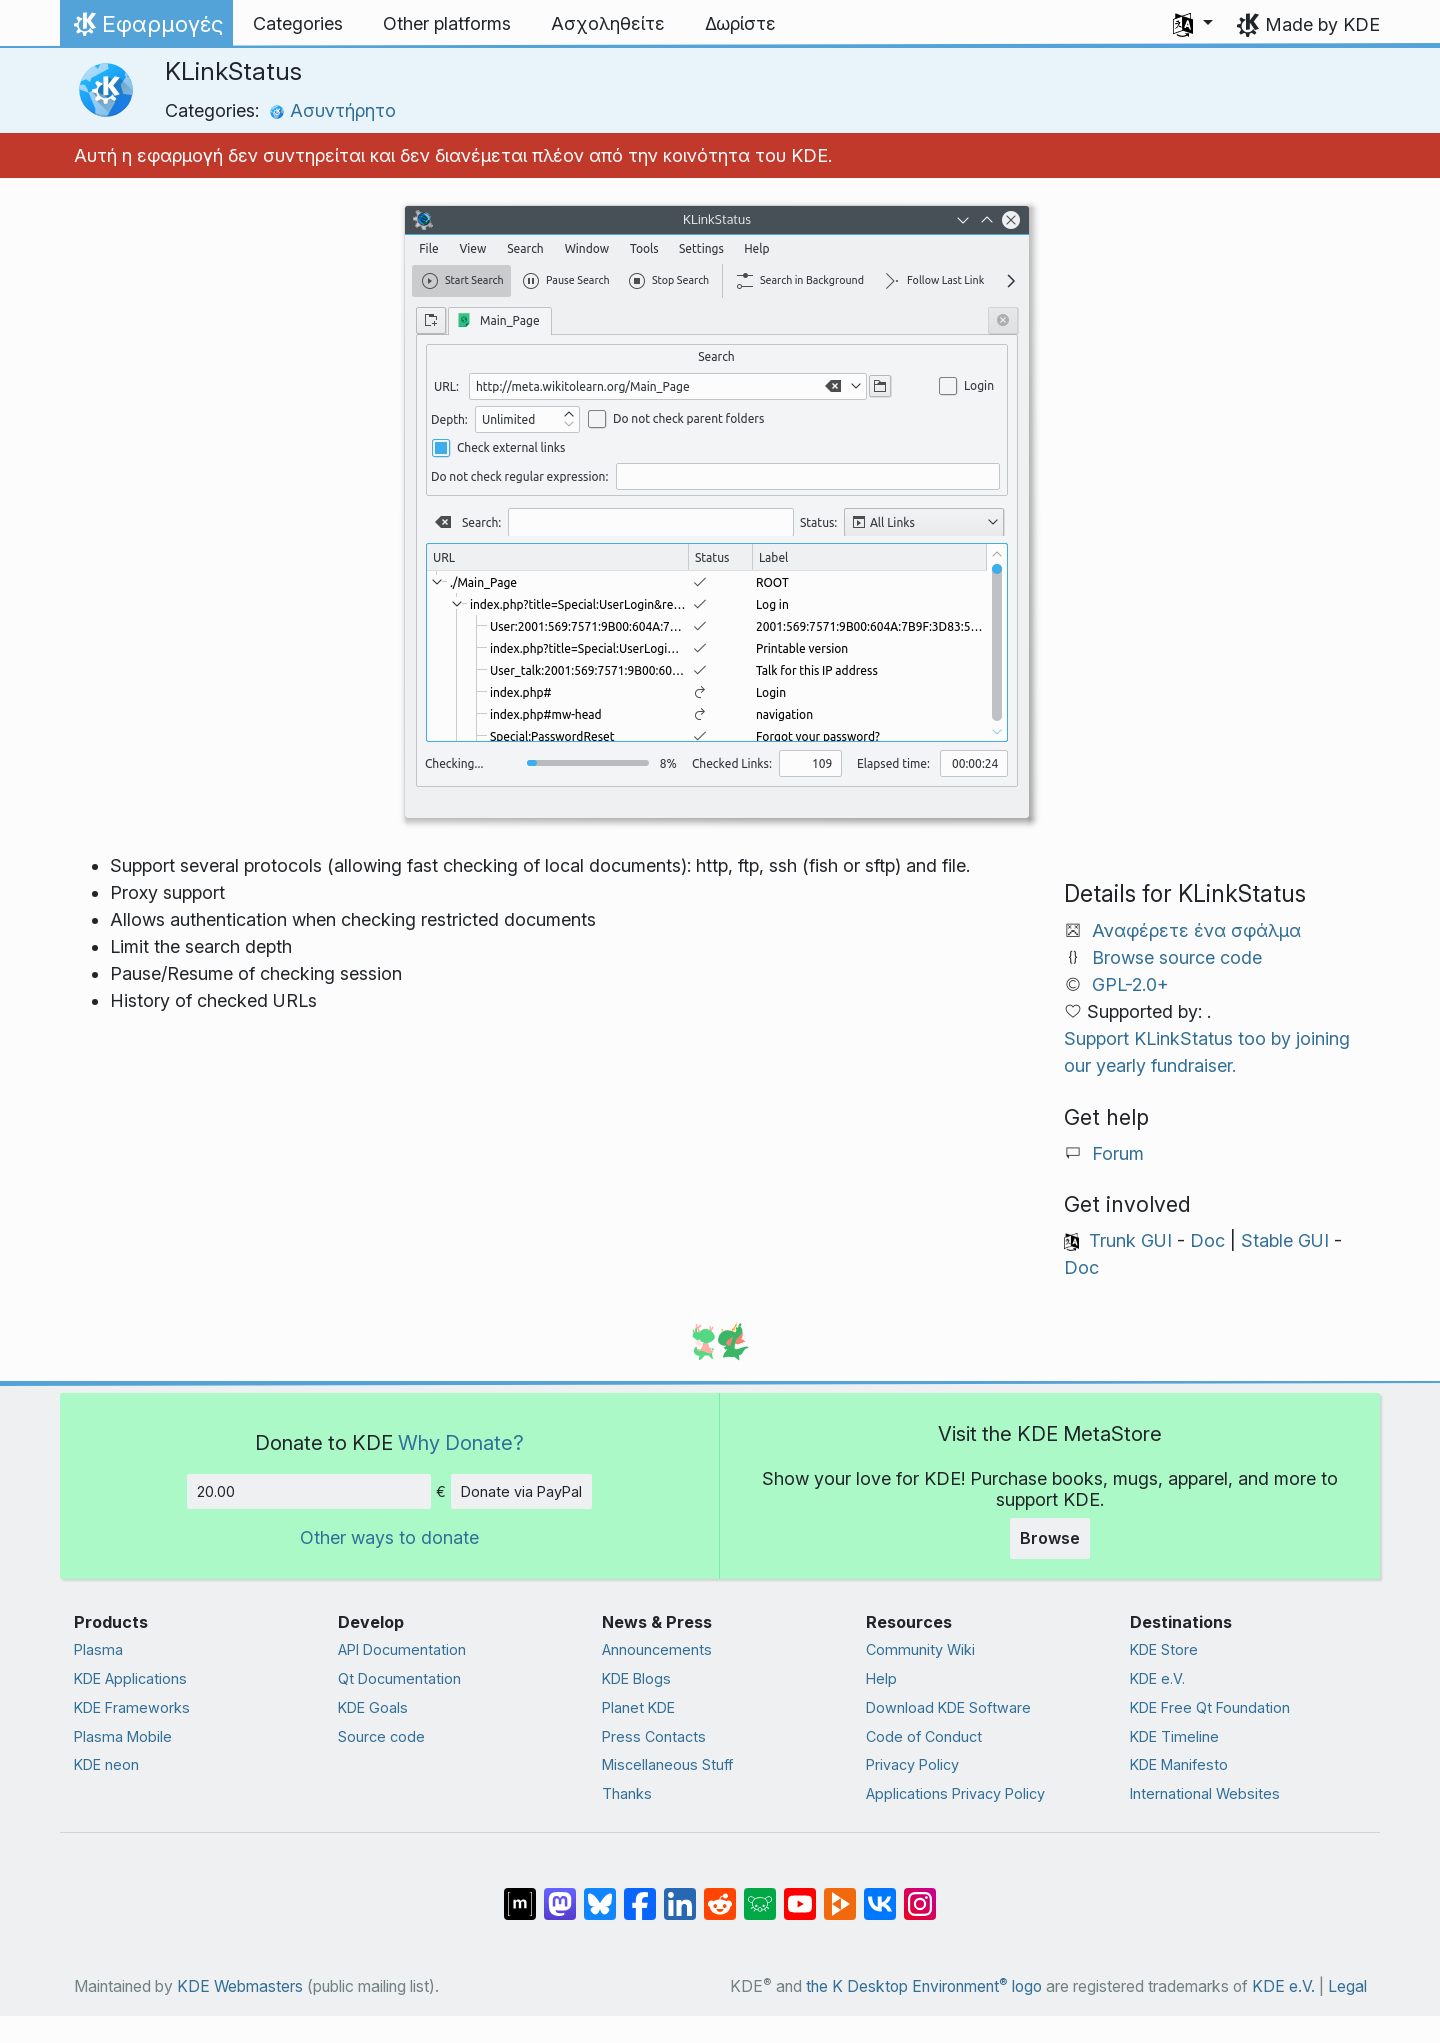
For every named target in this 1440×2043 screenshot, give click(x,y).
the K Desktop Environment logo (924, 1986)
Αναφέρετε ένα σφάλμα (1196, 930)
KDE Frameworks (132, 1707)
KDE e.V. (1157, 1678)
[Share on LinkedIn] (680, 1894)
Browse (1050, 1538)
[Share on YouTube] (800, 1894)
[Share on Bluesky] (600, 1894)
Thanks (627, 1793)
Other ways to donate (389, 1537)
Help (881, 1678)
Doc (1207, 1240)
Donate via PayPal (521, 1491)
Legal (1347, 1986)
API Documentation (402, 1649)
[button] (1193, 24)
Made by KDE (1322, 24)
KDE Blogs (636, 1678)
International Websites (1205, 1793)
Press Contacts (654, 1736)
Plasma (98, 1649)
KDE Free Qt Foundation (1210, 1707)
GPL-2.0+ (1130, 984)
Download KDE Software (948, 1707)
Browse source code (1177, 957)
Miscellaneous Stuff (667, 1764)
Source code (381, 1736)
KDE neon (106, 1764)
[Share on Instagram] (920, 1894)
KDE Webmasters (240, 1986)
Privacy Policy (912, 1764)
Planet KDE (638, 1707)
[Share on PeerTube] (840, 1894)
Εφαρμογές (146, 29)
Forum (1118, 1153)
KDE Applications (130, 1678)
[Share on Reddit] (720, 1894)
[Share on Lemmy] (760, 1894)
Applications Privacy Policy (955, 1793)
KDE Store (1164, 1649)
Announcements (657, 1649)
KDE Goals (373, 1707)
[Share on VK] (880, 1894)
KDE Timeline (1174, 1736)
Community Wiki (920, 1649)
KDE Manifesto (1179, 1764)
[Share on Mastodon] (560, 1894)
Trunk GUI (1130, 1240)
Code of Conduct (924, 1736)
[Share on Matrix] (520, 1894)
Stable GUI (1285, 1240)
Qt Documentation (399, 1678)
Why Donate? (461, 1442)
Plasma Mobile (123, 1736)
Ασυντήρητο (332, 110)
